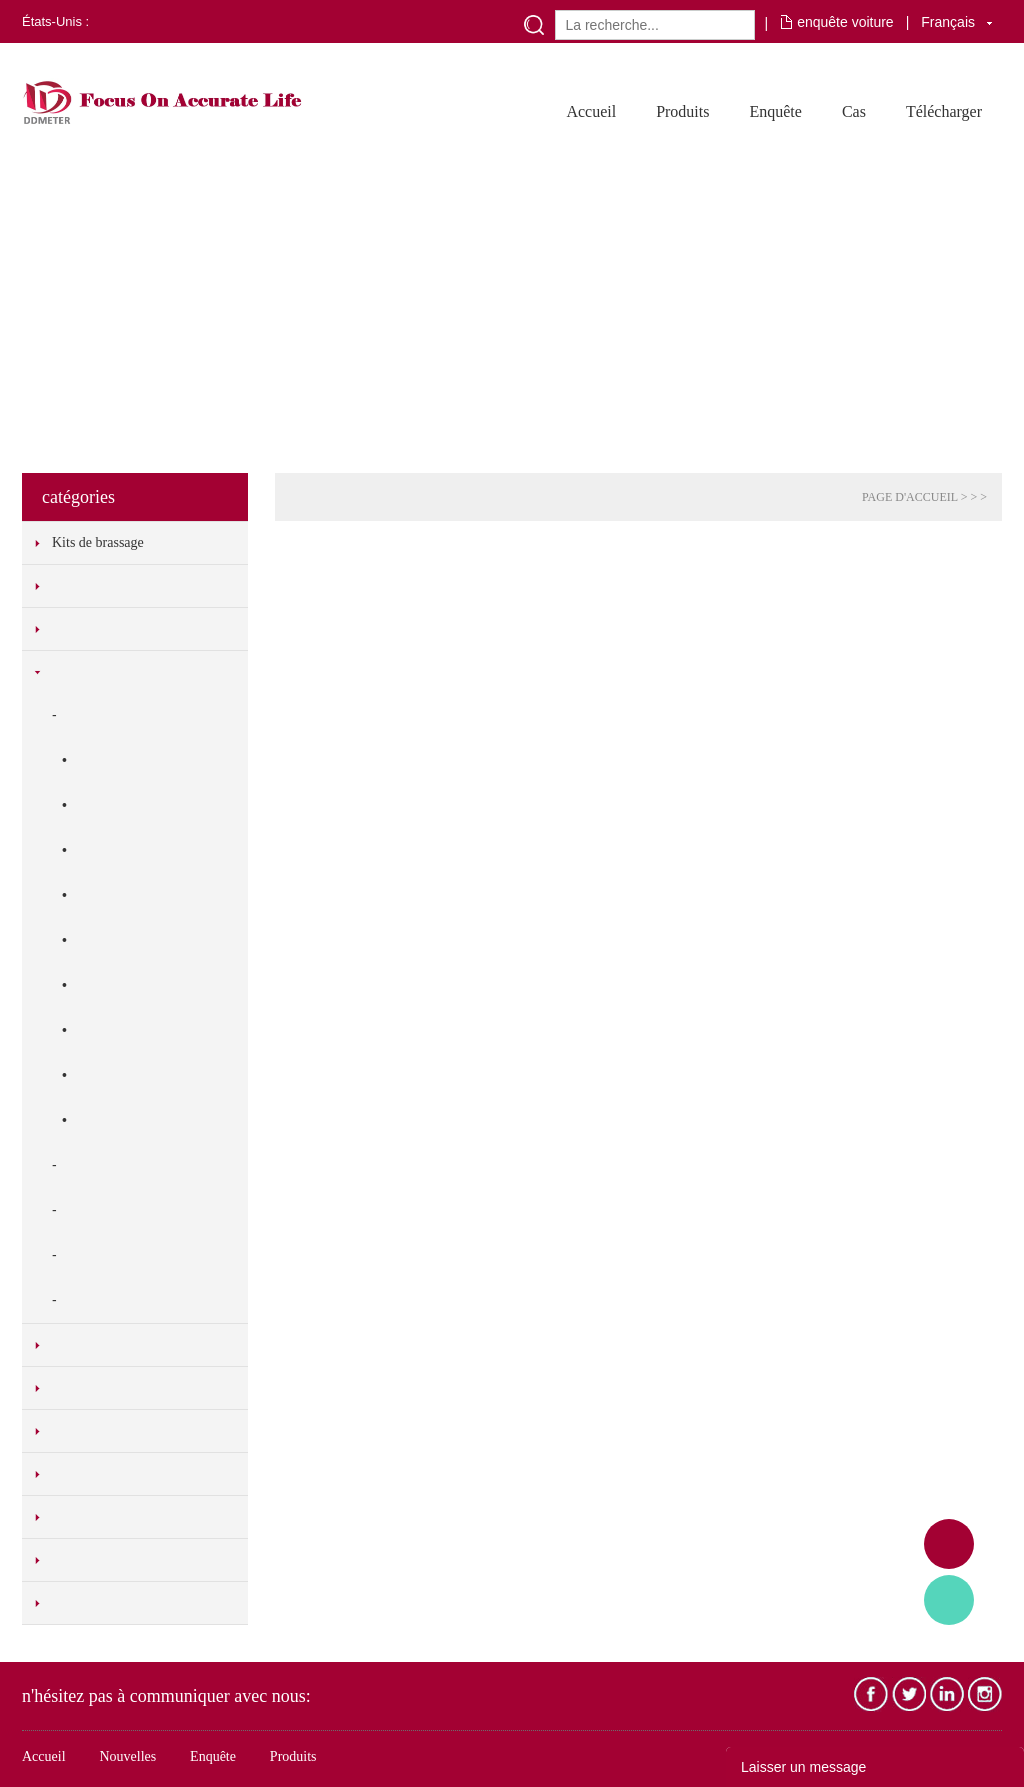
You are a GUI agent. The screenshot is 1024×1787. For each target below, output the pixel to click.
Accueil (591, 111)
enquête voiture (845, 22)
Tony (949, 1600)
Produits (682, 111)
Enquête (775, 111)
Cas (854, 111)
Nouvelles (127, 1756)
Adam (949, 1544)
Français (948, 22)
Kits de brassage (98, 542)
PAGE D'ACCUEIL (910, 497)
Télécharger (944, 111)
